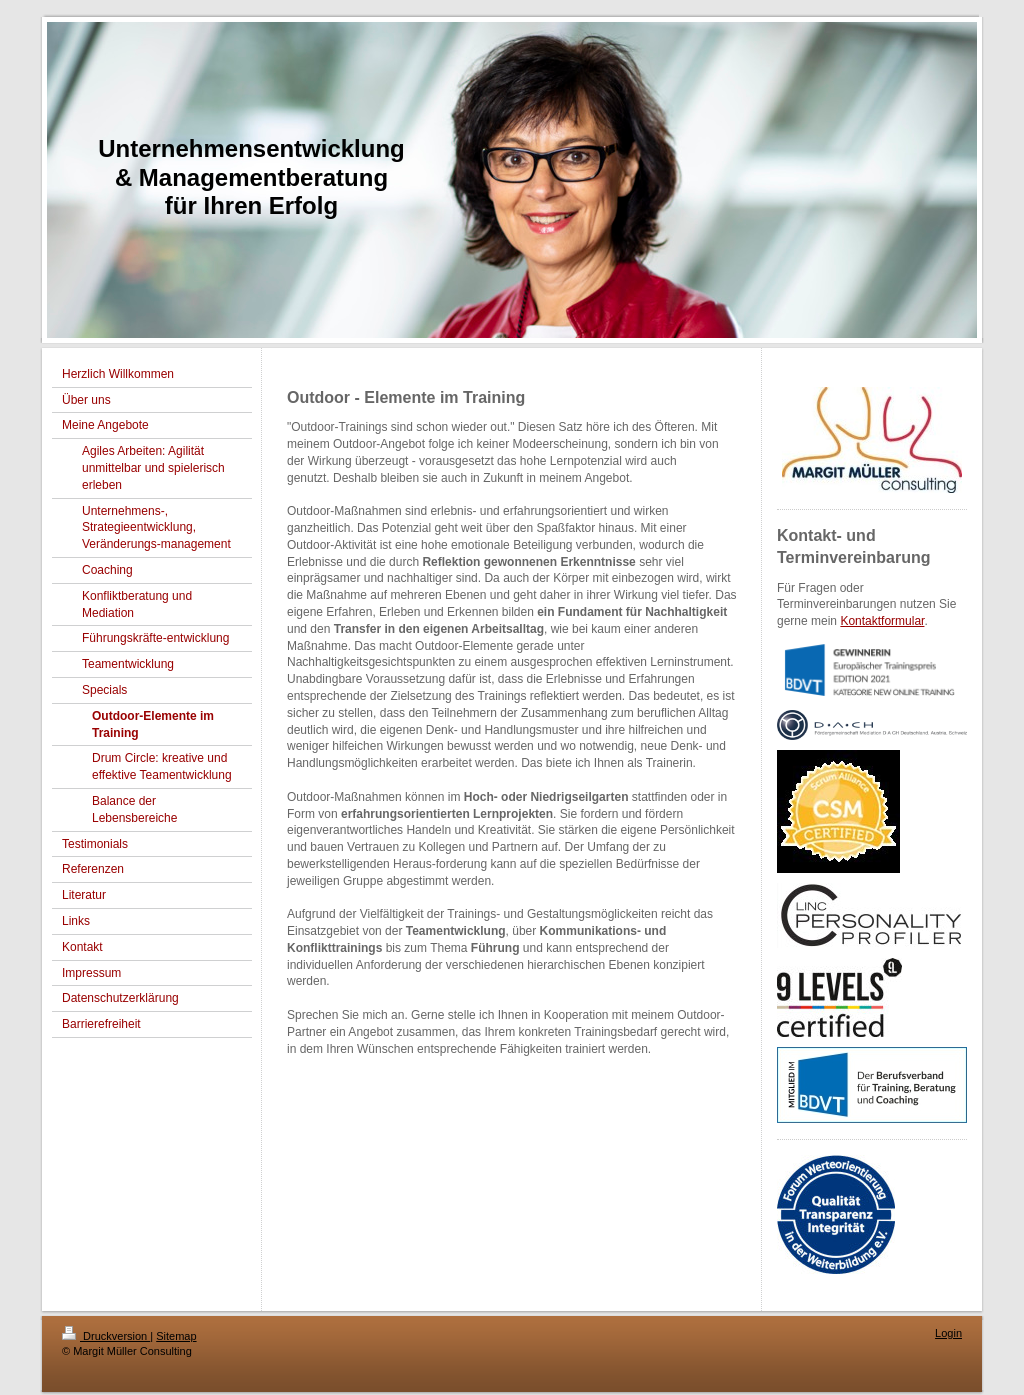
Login (948, 1333)
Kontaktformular (882, 621)
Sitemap (176, 1336)
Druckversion (106, 1336)
